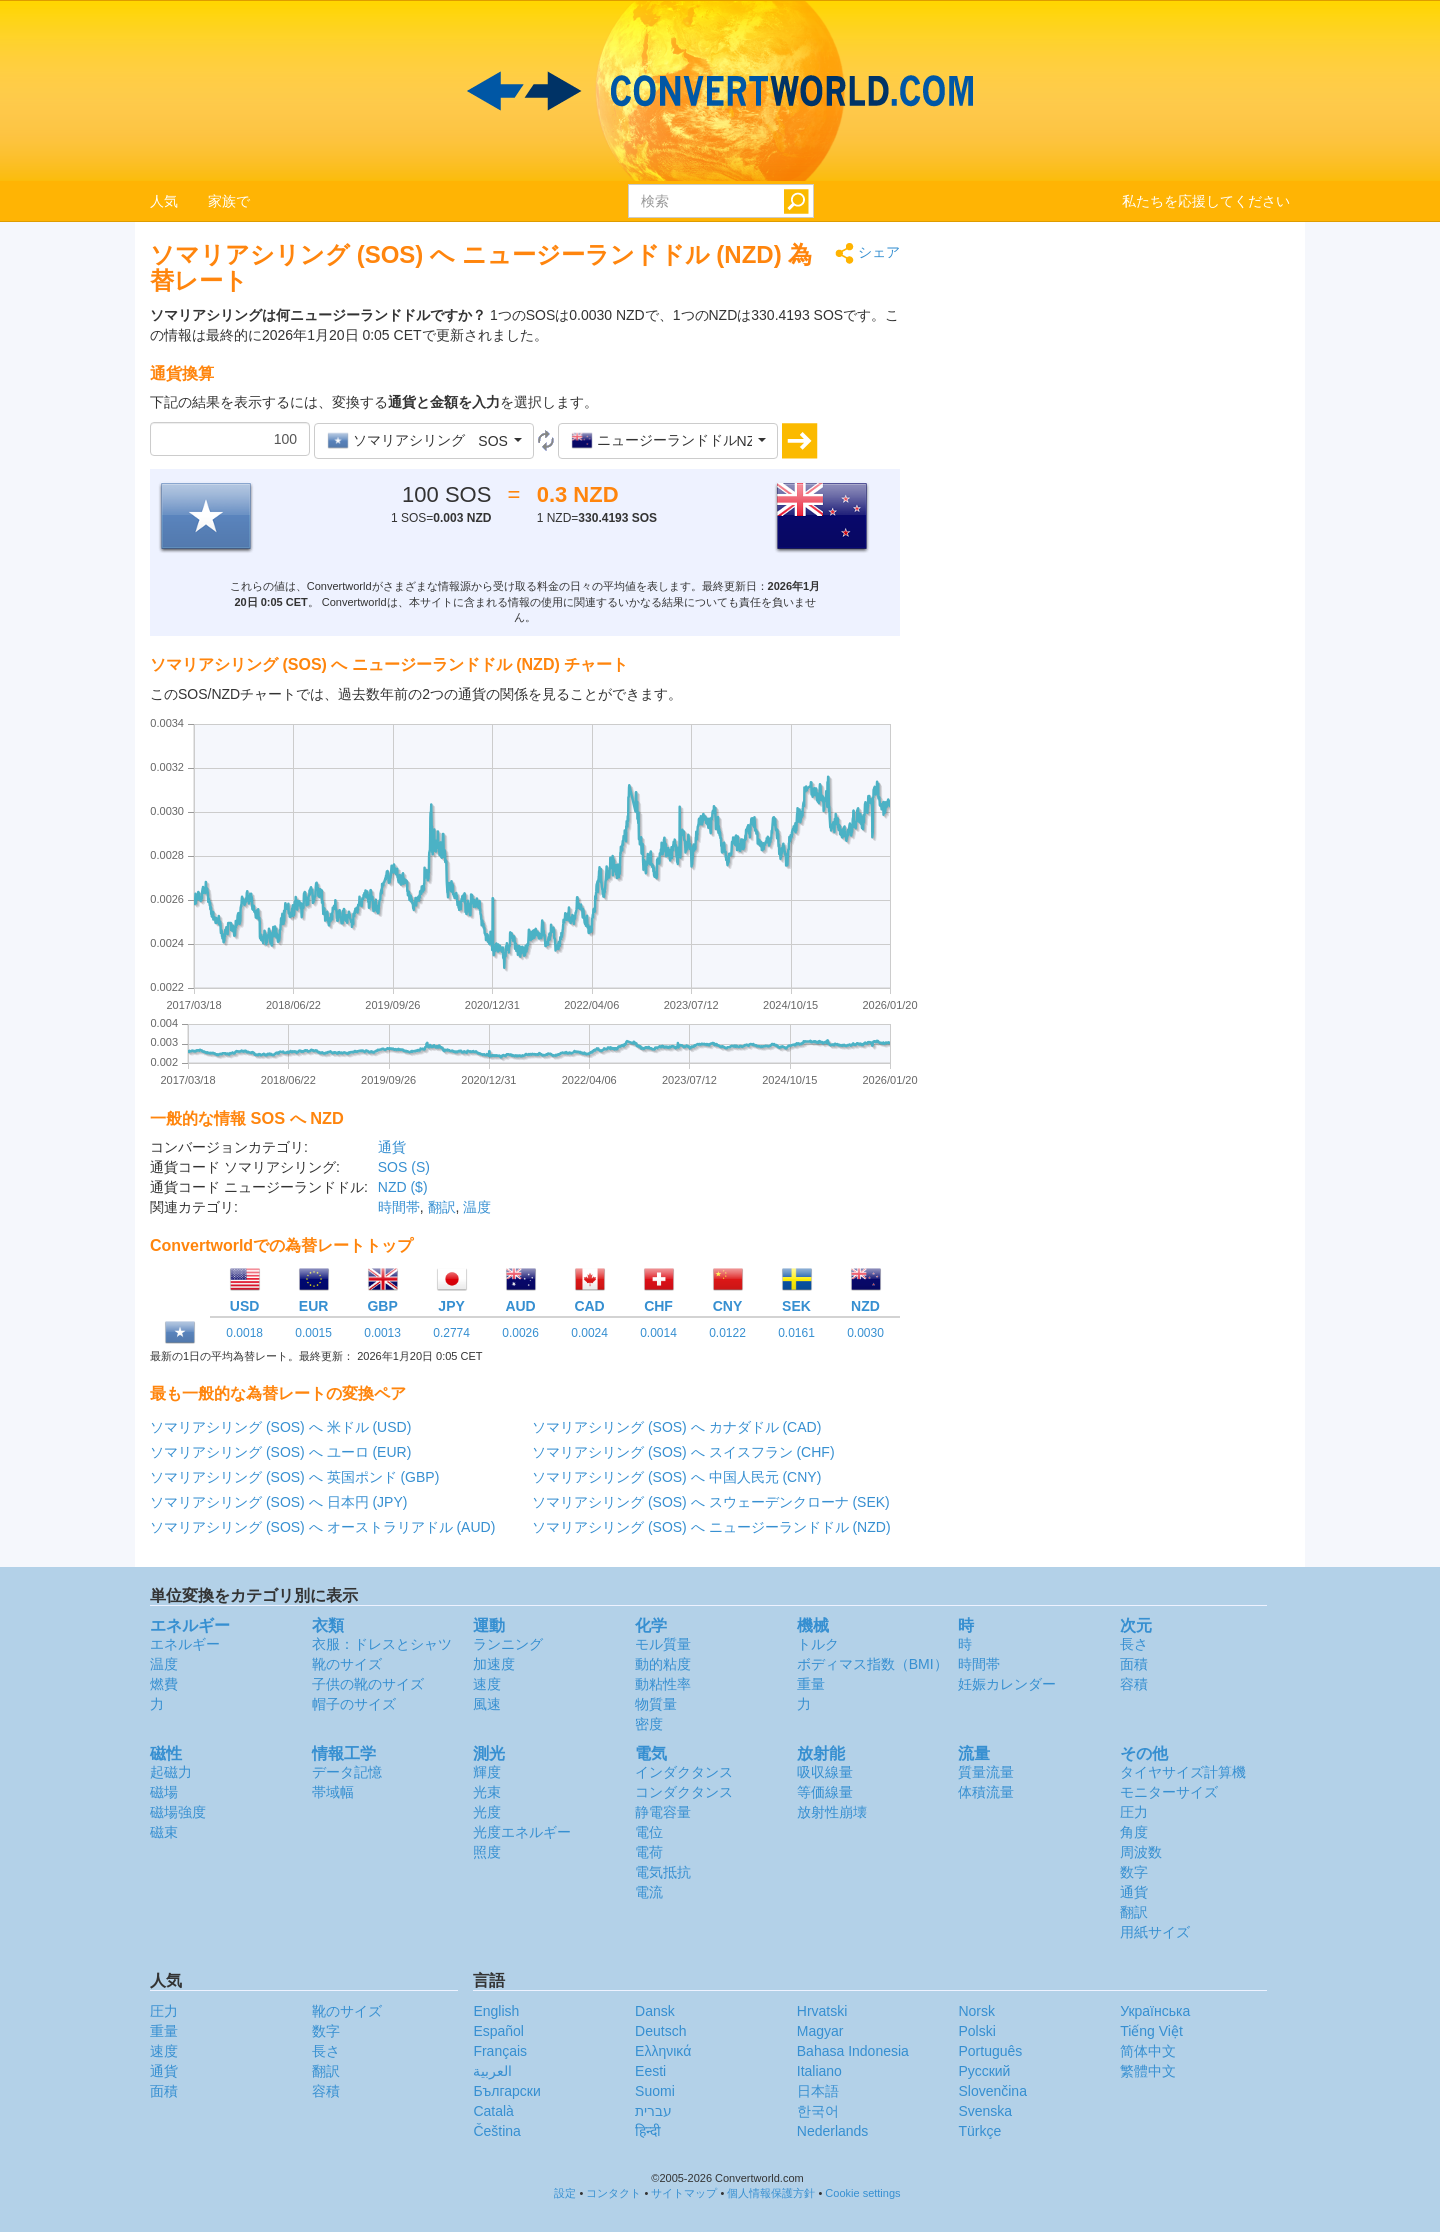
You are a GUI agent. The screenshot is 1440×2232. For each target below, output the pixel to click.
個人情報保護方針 (771, 2193)
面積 (1134, 1664)
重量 (811, 1684)
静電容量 (663, 1812)
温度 (477, 1207)
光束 (487, 1792)
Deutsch (660, 2031)
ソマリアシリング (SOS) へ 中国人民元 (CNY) (676, 1477)
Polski (976, 2031)
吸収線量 (825, 1772)
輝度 (487, 1772)
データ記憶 (347, 1772)
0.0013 (382, 1333)
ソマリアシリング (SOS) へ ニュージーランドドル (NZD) (711, 1527)
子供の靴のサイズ (368, 1684)
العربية (492, 2071)
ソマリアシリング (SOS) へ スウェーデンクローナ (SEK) (711, 1502)
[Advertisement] (1110, 382)
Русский (984, 2071)
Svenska (985, 2111)
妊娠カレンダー (1007, 1684)
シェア (867, 253)
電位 (649, 1832)
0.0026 (520, 1333)
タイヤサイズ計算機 (1183, 1772)
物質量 (656, 1704)
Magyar (820, 2031)
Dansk (655, 2011)
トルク (818, 1644)
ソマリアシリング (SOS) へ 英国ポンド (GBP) (294, 1477)
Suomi (655, 2091)
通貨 (392, 1147)
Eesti (650, 2071)
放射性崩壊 (832, 1812)
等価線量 (825, 1792)
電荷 (649, 1852)
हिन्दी (648, 2131)
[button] (424, 441)
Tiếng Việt (1151, 2031)
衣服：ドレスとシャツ (382, 1644)
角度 (1134, 1832)
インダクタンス (684, 1772)
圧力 (1134, 1812)
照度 (487, 1852)
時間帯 (399, 1207)
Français (500, 2051)
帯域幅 (333, 1792)
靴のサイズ (347, 1664)
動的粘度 (663, 1664)
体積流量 (986, 1792)
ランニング (508, 1644)
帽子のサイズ (354, 1704)
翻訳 (442, 1207)
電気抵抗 (663, 1872)
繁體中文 (1148, 2071)
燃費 (164, 1684)
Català (493, 2111)
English (496, 2011)
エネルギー (185, 1644)
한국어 (818, 2111)
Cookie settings (862, 2193)
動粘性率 (663, 1684)
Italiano (819, 2071)
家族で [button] (229, 201)
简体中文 (1148, 2051)
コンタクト (613, 2193)
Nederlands (833, 2131)
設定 (565, 2193)
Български (506, 2091)
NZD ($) (403, 1187)
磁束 (164, 1832)
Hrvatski (822, 2011)
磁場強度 (178, 1812)
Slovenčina (992, 2091)
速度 (487, 1684)
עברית (653, 2111)
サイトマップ (684, 2193)
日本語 (818, 2091)
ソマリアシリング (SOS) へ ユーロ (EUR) (280, 1452)
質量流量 (986, 1772)
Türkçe (979, 2131)
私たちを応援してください (1206, 201)
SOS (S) (404, 1167)
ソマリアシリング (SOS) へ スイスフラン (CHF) (683, 1452)
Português (990, 2051)
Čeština (496, 2131)
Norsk (976, 2011)
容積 (1134, 1684)
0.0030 (865, 1333)
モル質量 (663, 1644)
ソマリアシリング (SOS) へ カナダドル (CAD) (676, 1427)
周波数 (1141, 1852)
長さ (1134, 1644)
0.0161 (796, 1333)
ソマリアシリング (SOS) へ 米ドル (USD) (280, 1427)
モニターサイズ (1169, 1792)
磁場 (164, 1792)
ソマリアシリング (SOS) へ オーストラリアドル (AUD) (322, 1527)
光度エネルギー (522, 1832)
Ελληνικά (663, 2051)
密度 (649, 1724)
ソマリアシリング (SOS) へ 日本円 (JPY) (278, 1502)
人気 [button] (164, 201)
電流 (649, 1892)
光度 (487, 1812)
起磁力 (171, 1772)
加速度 (494, 1664)
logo (720, 91)
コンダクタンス (684, 1792)
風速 (487, 1704)
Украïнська (1155, 2011)
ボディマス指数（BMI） (872, 1664)
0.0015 (313, 1333)
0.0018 (244, 1333)
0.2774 (451, 1333)
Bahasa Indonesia (853, 2051)
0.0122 (727, 1333)
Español (498, 2031)
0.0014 (658, 1333)
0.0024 (589, 1333)
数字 (1134, 1872)
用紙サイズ (1155, 1932)
